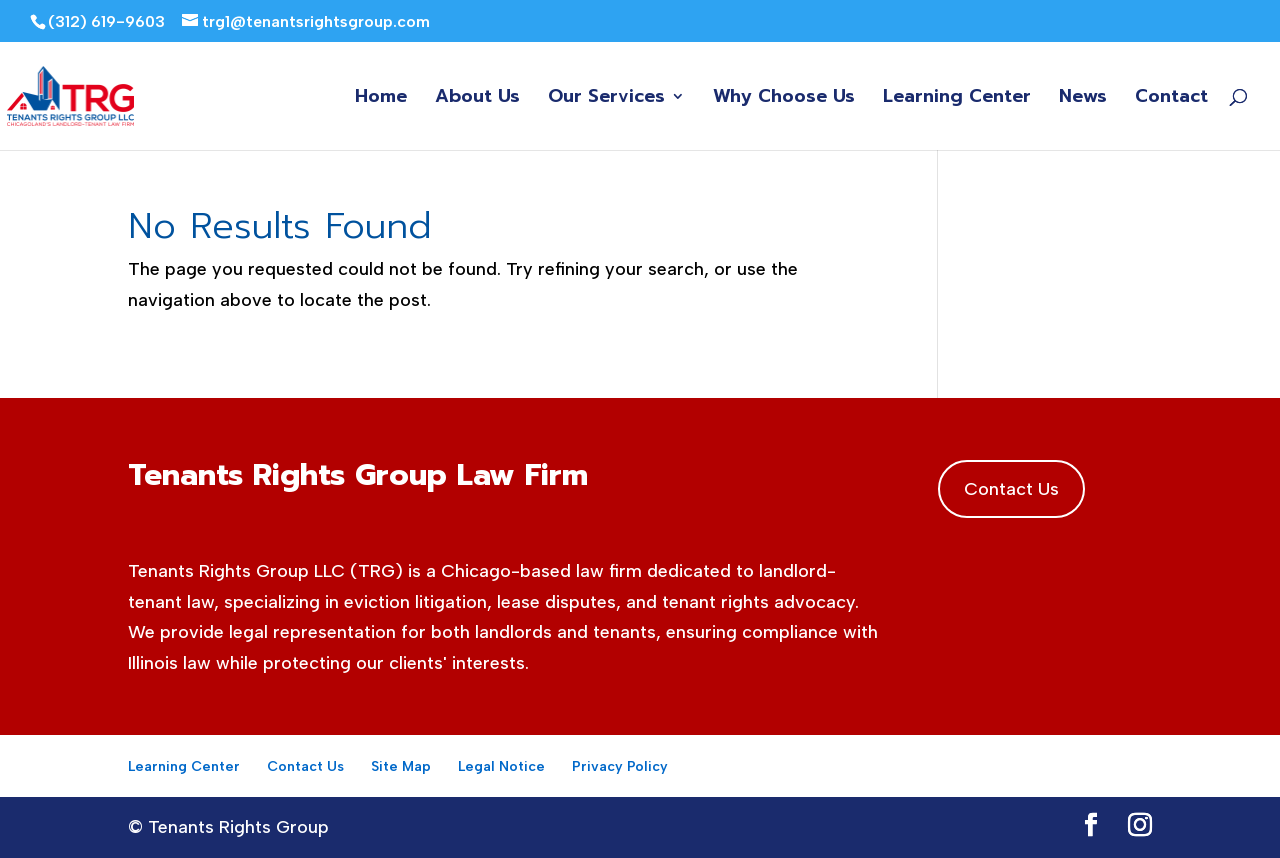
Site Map (401, 766)
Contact (1171, 99)
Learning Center (957, 99)
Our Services (606, 99)
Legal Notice (501, 766)
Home (381, 99)
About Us (477, 99)
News (1083, 99)
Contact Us (1011, 489)
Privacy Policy (620, 766)
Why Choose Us (784, 99)
